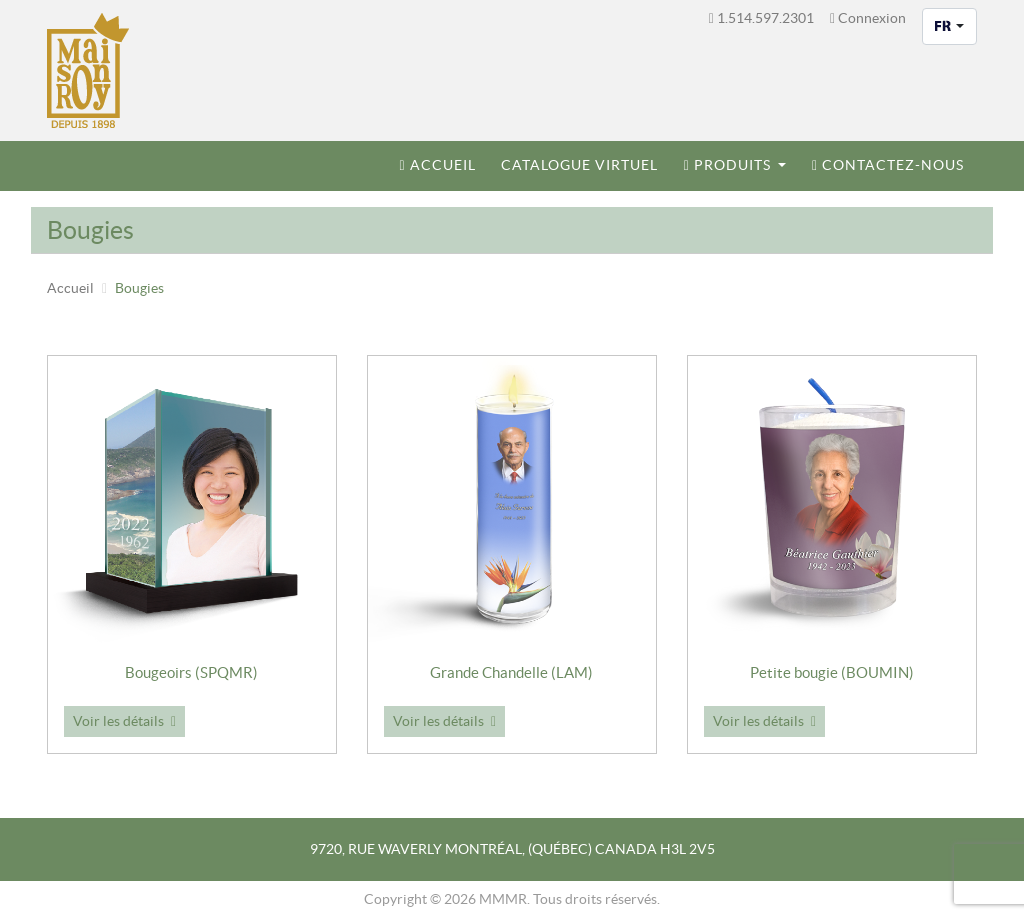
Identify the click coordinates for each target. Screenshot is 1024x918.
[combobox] (949, 26)
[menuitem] (438, 166)
